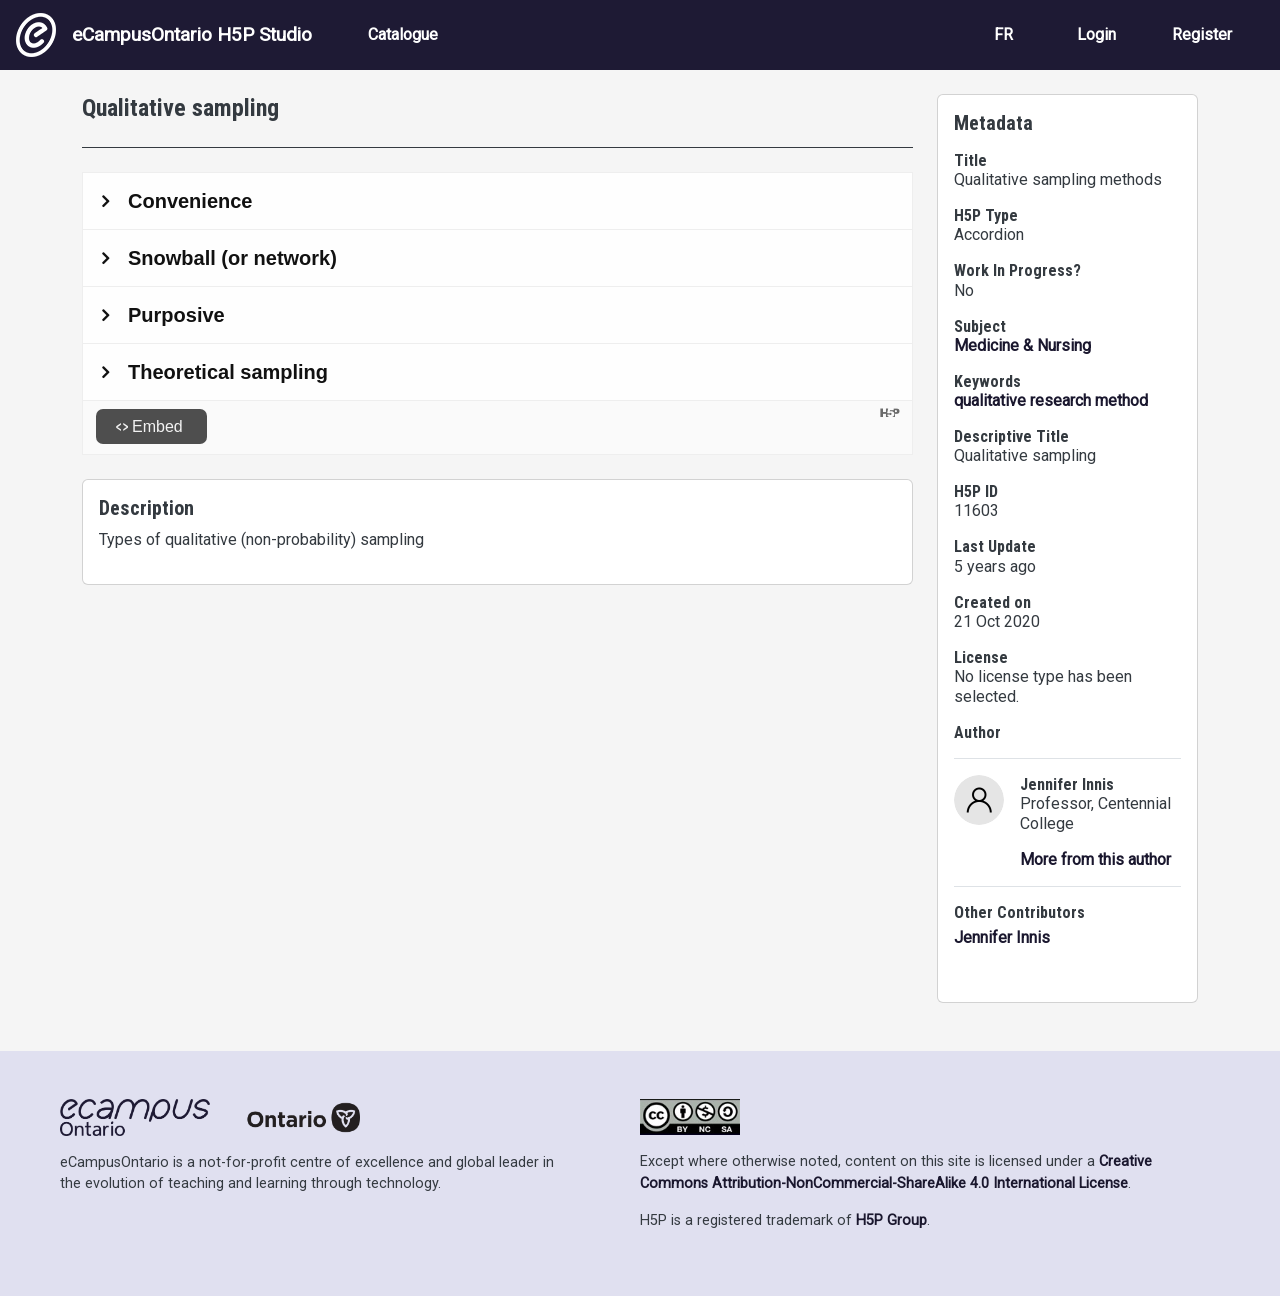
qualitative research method (1051, 400)
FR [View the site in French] (1003, 34)
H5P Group (891, 1220)
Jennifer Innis (1002, 937)
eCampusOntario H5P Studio (164, 35)
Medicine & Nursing (1022, 345)
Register (1202, 34)
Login (1096, 34)
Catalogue (403, 34)
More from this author (1095, 859)
